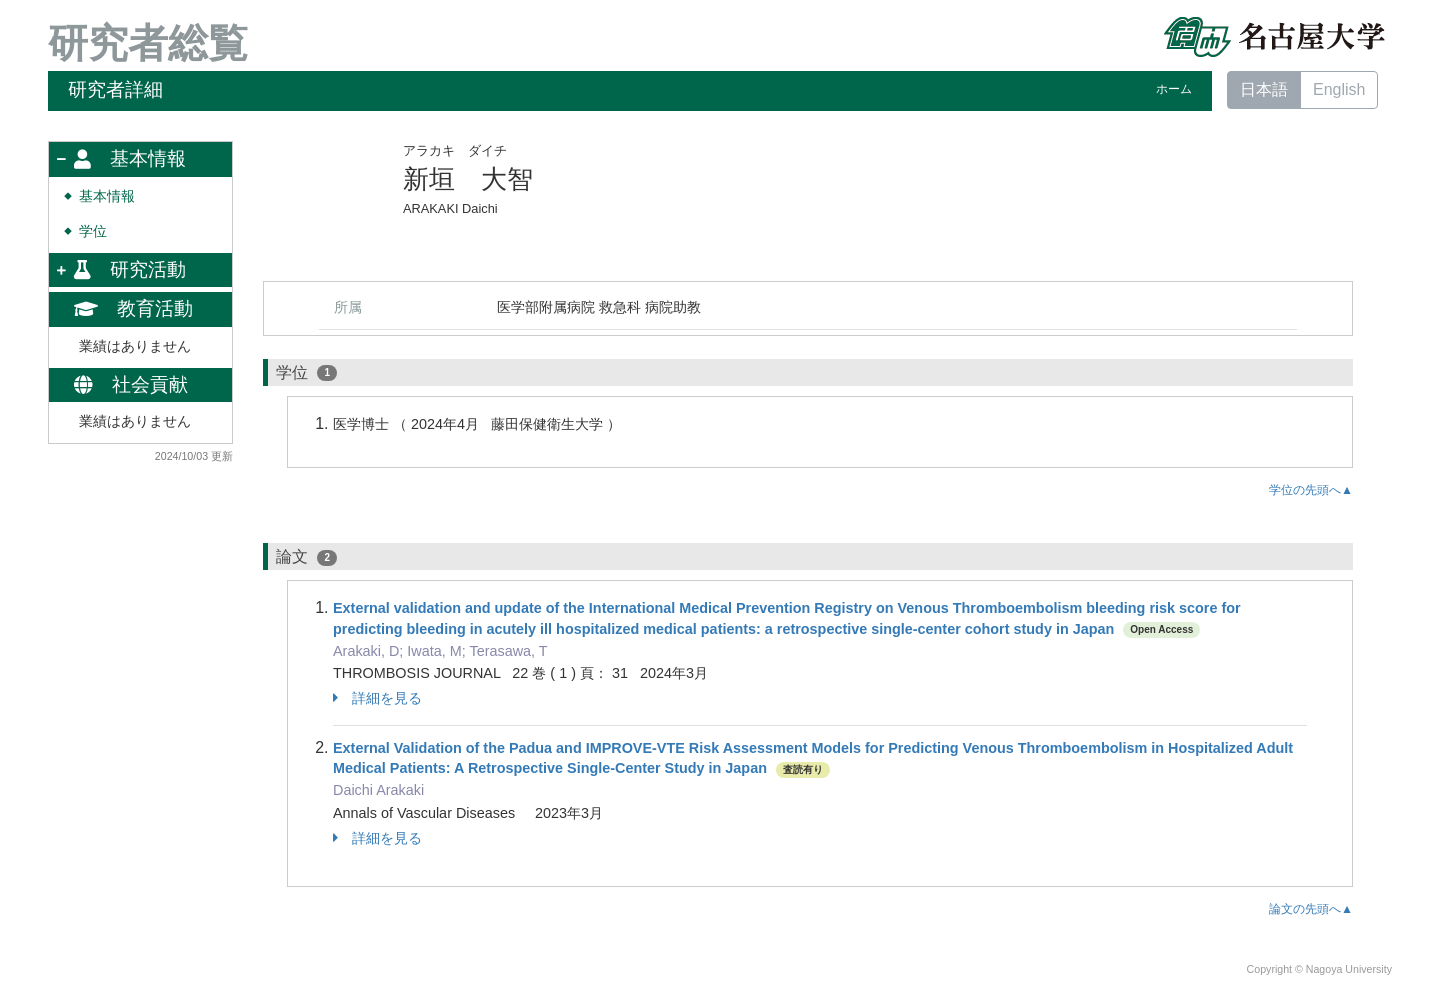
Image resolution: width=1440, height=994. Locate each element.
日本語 (1264, 89)
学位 (93, 231)
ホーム (1174, 89)
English (1339, 89)
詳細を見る (377, 698)
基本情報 (107, 196)
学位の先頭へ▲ (1311, 490)
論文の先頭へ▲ (1311, 909)
